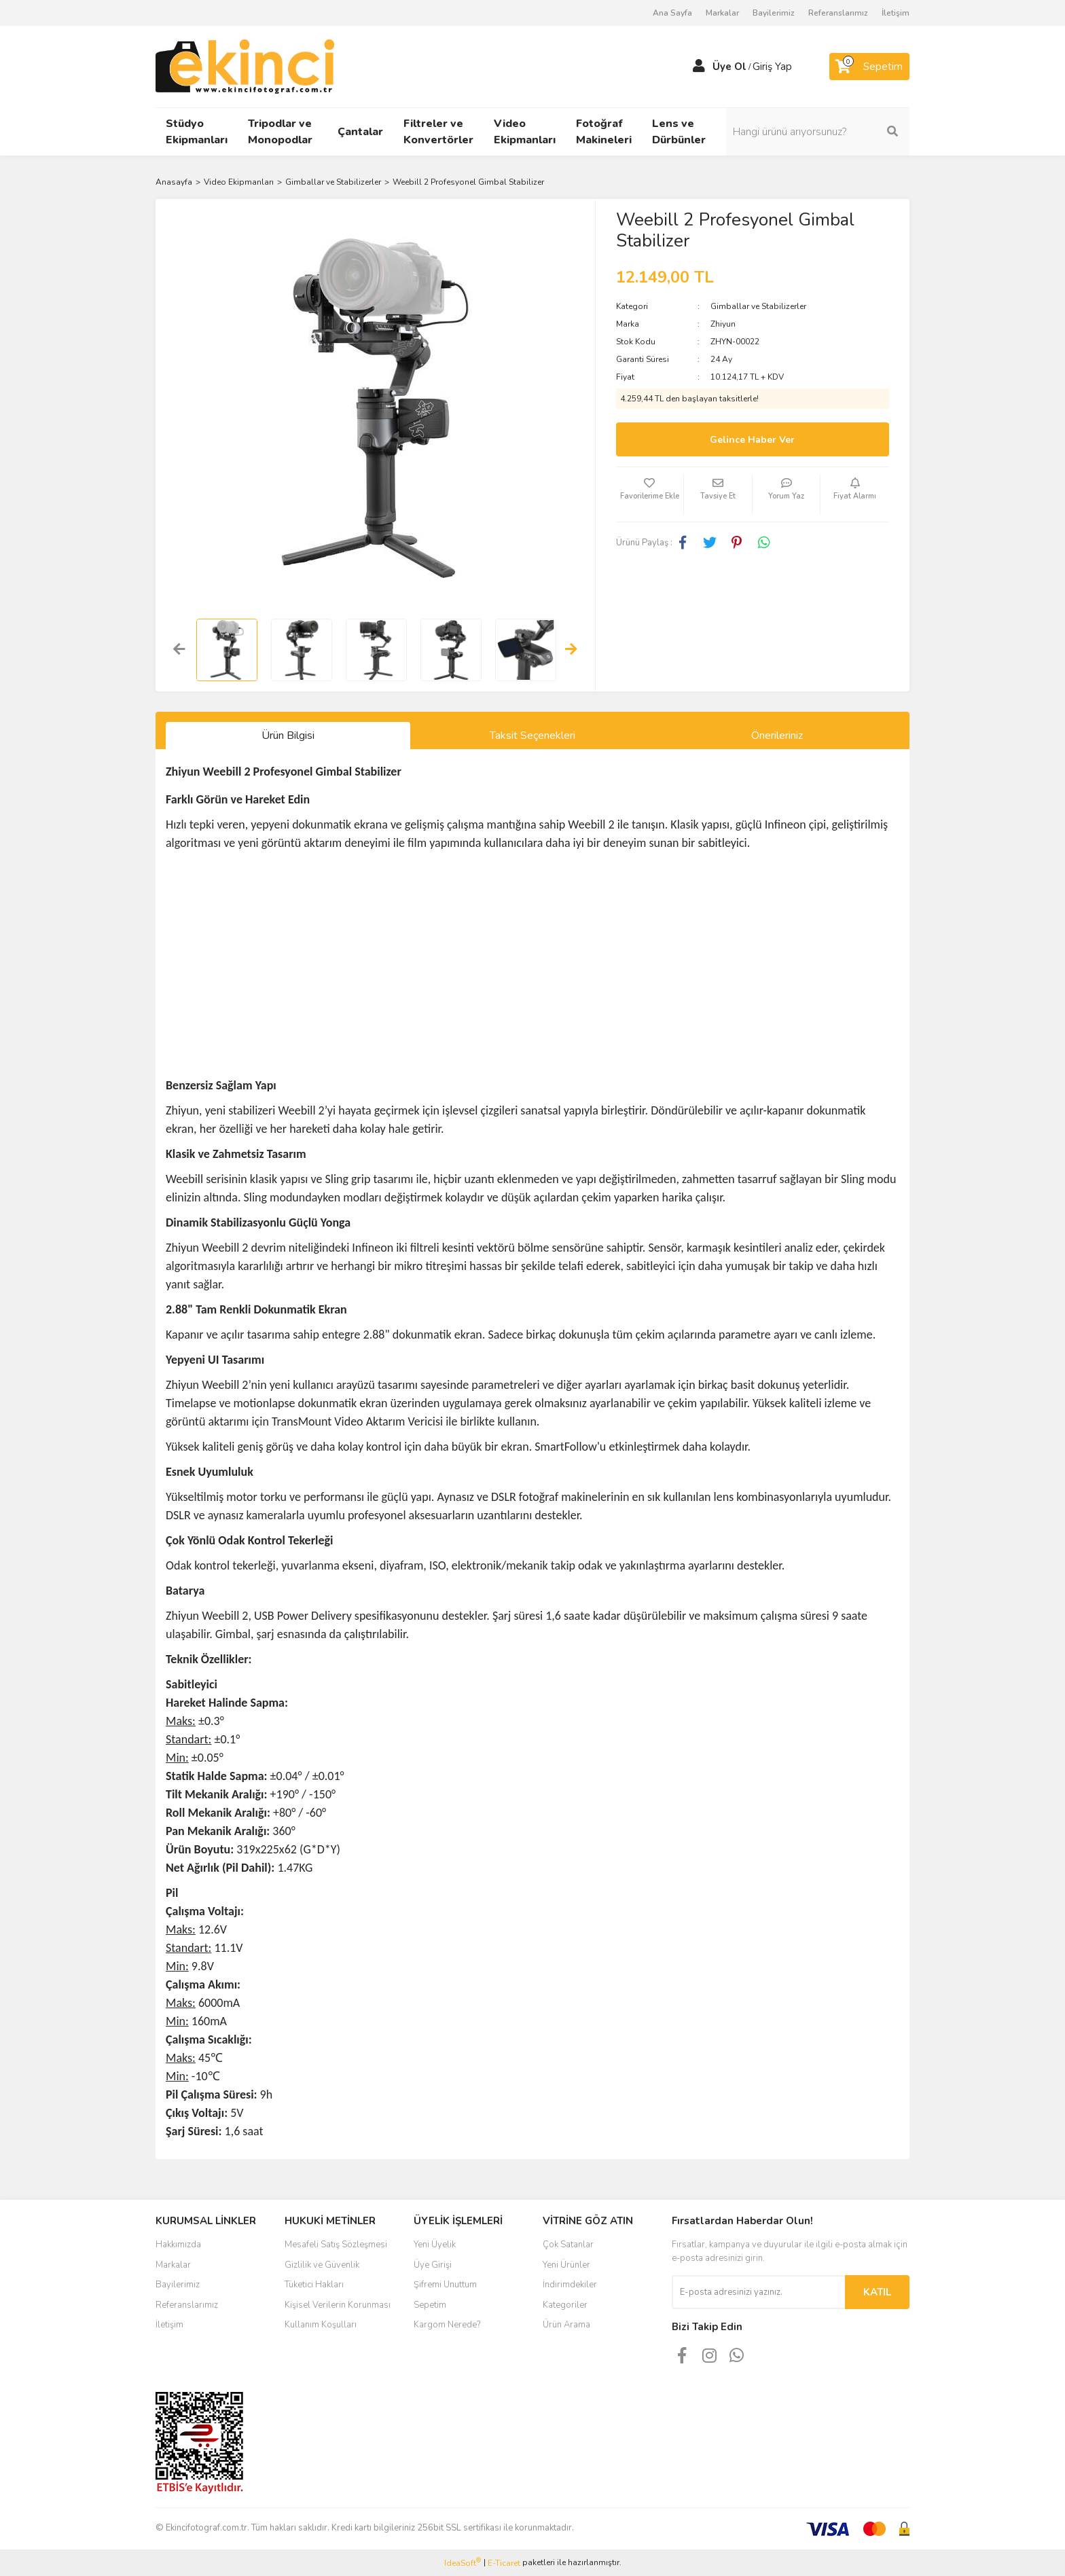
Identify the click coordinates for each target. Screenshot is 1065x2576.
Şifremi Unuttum (445, 2285)
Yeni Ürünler (566, 2265)
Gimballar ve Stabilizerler (758, 306)
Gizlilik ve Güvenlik (322, 2265)
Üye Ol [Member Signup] (729, 66)
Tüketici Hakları (314, 2285)
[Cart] (869, 66)
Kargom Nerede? (447, 2325)
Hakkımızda (178, 2244)
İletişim (895, 12)
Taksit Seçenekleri (532, 735)
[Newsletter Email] (758, 2292)
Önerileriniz (777, 735)
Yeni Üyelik (435, 2244)
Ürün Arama (566, 2325)
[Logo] (245, 65)
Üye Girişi (433, 2265)
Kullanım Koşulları (321, 2325)
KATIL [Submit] (877, 2292)
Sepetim (430, 2305)
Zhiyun (723, 324)
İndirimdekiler (570, 2285)
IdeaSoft (462, 2563)
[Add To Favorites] (650, 494)
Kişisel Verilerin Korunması (338, 2305)
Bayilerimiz (774, 12)
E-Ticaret (504, 2563)
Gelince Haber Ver (752, 439)
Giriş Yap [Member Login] (772, 66)
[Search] (817, 132)
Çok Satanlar (568, 2244)
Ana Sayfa (672, 12)
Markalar (722, 12)
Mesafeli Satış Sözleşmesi (336, 2244)
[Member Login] (699, 66)
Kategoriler (565, 2305)
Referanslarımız (838, 12)
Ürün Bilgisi (287, 735)
